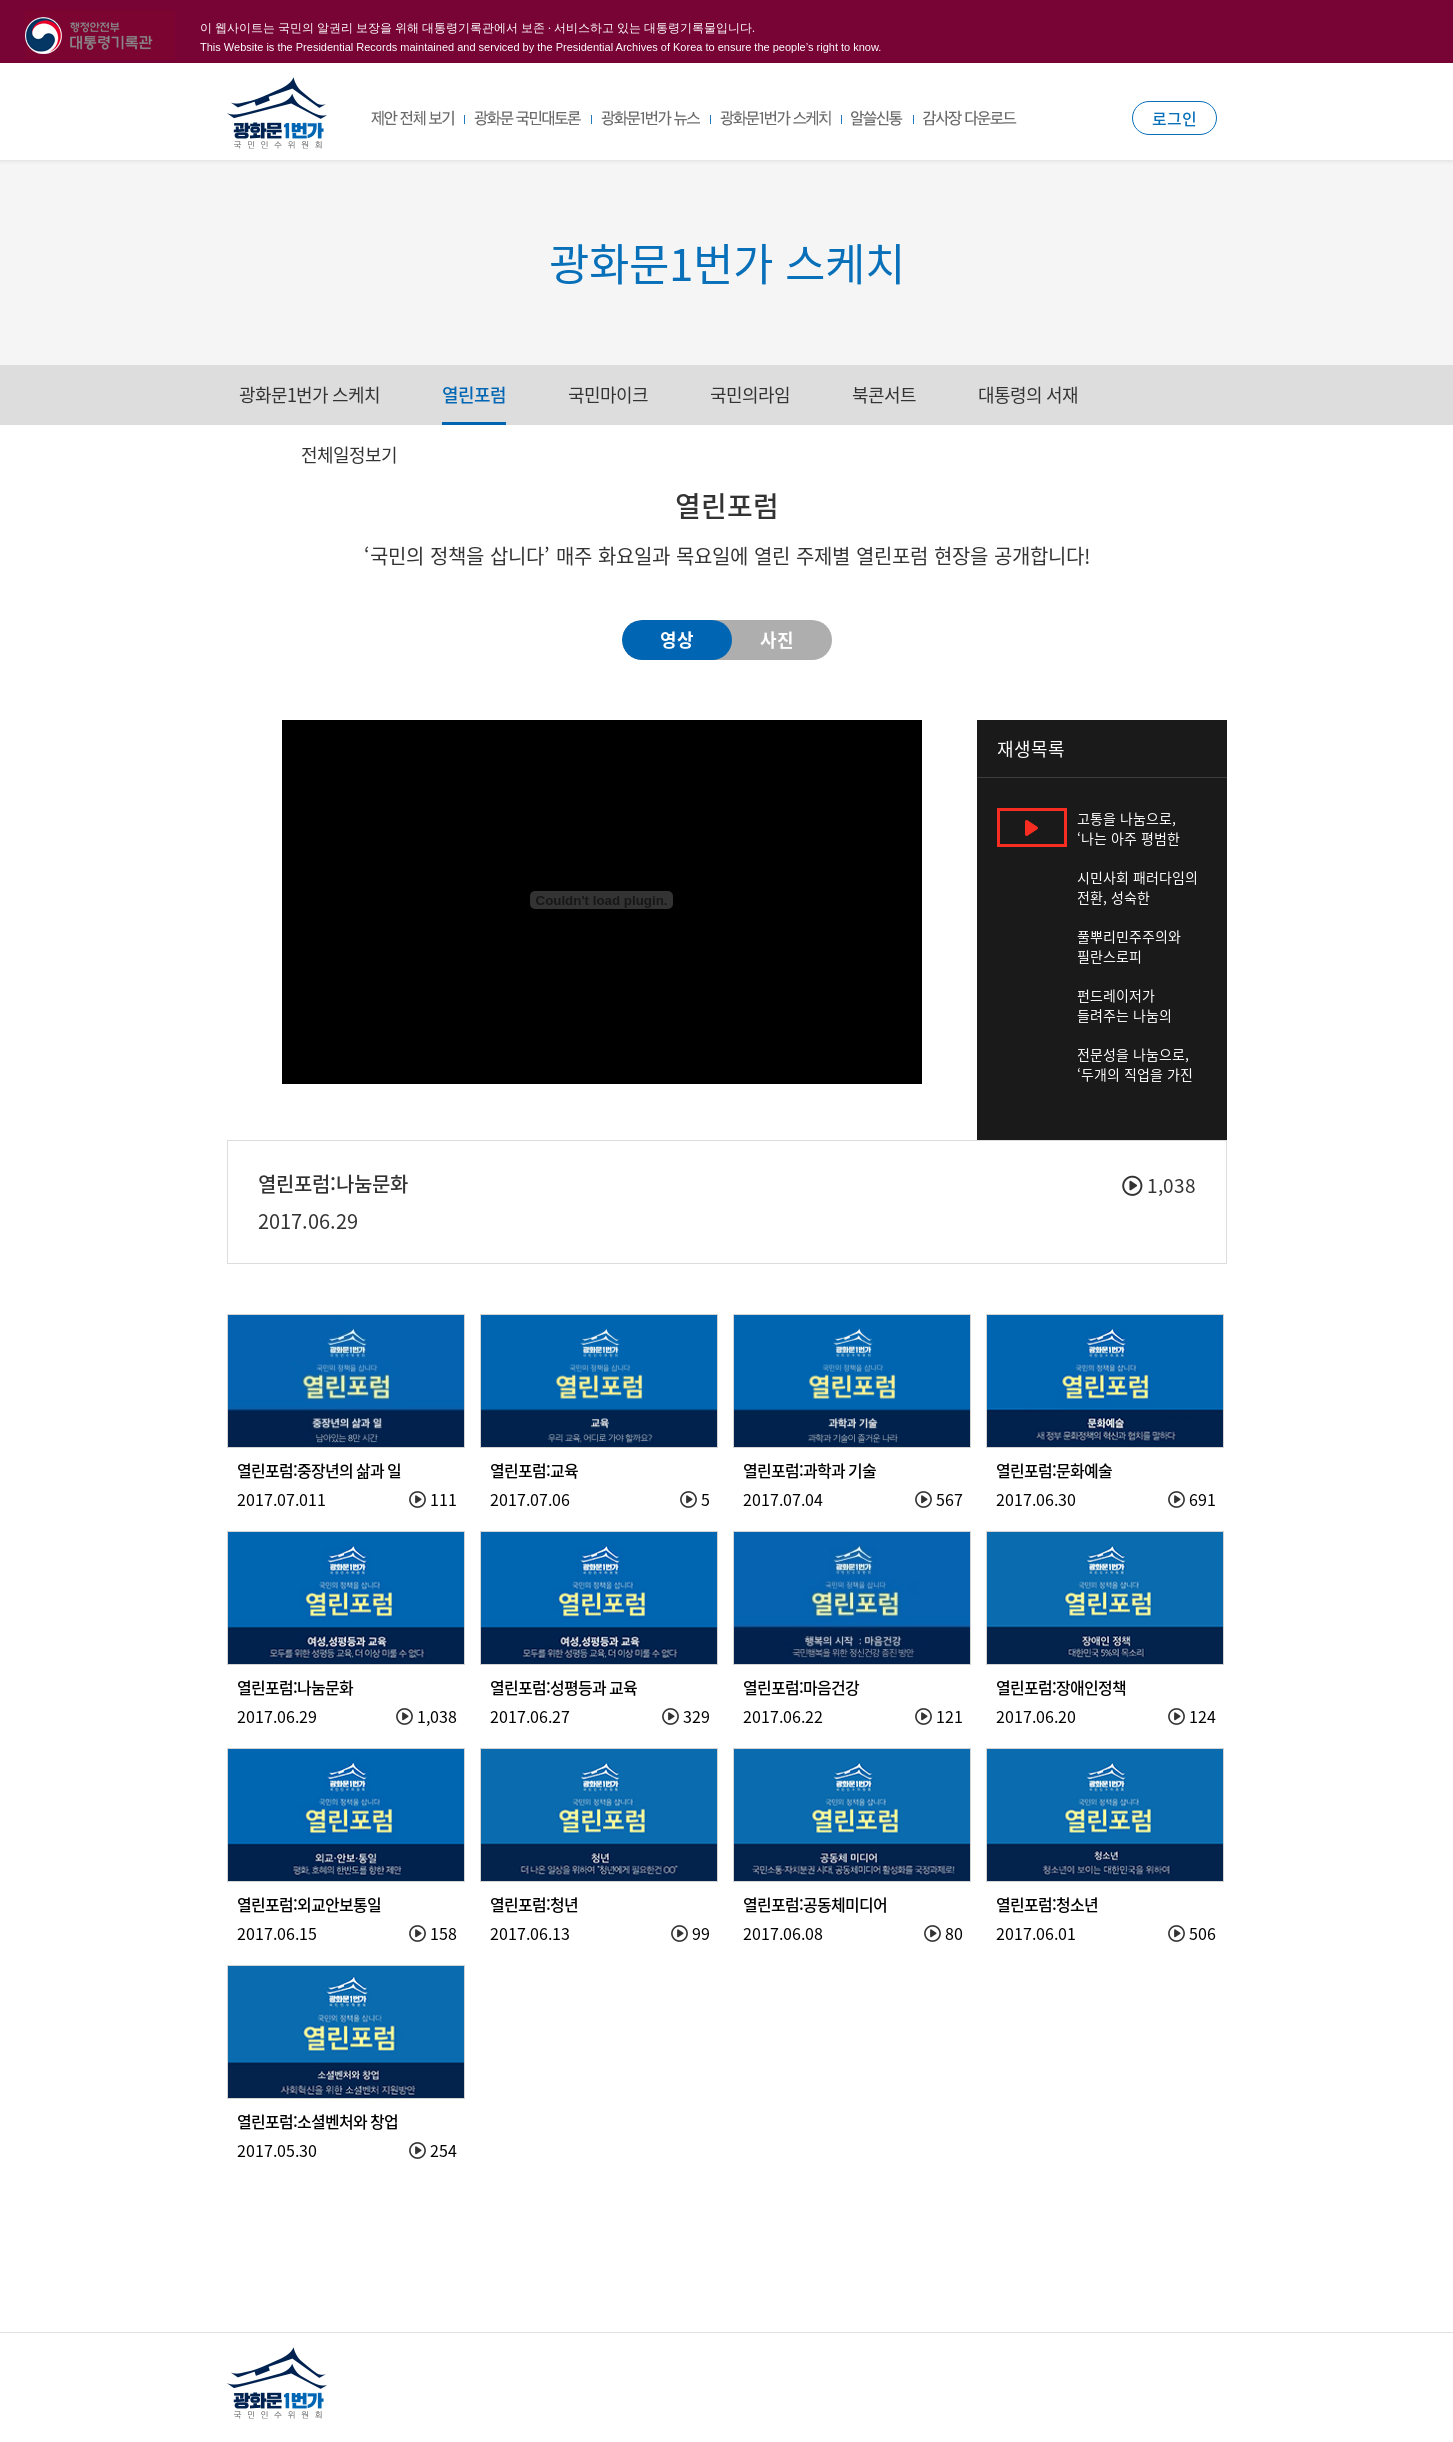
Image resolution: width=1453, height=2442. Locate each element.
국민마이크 (608, 394)
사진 (777, 639)
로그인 (1174, 118)
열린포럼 (474, 394)
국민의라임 (750, 394)
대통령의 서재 (1028, 394)
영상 (677, 639)
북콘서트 (884, 394)
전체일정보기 (349, 454)
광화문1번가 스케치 (309, 394)
